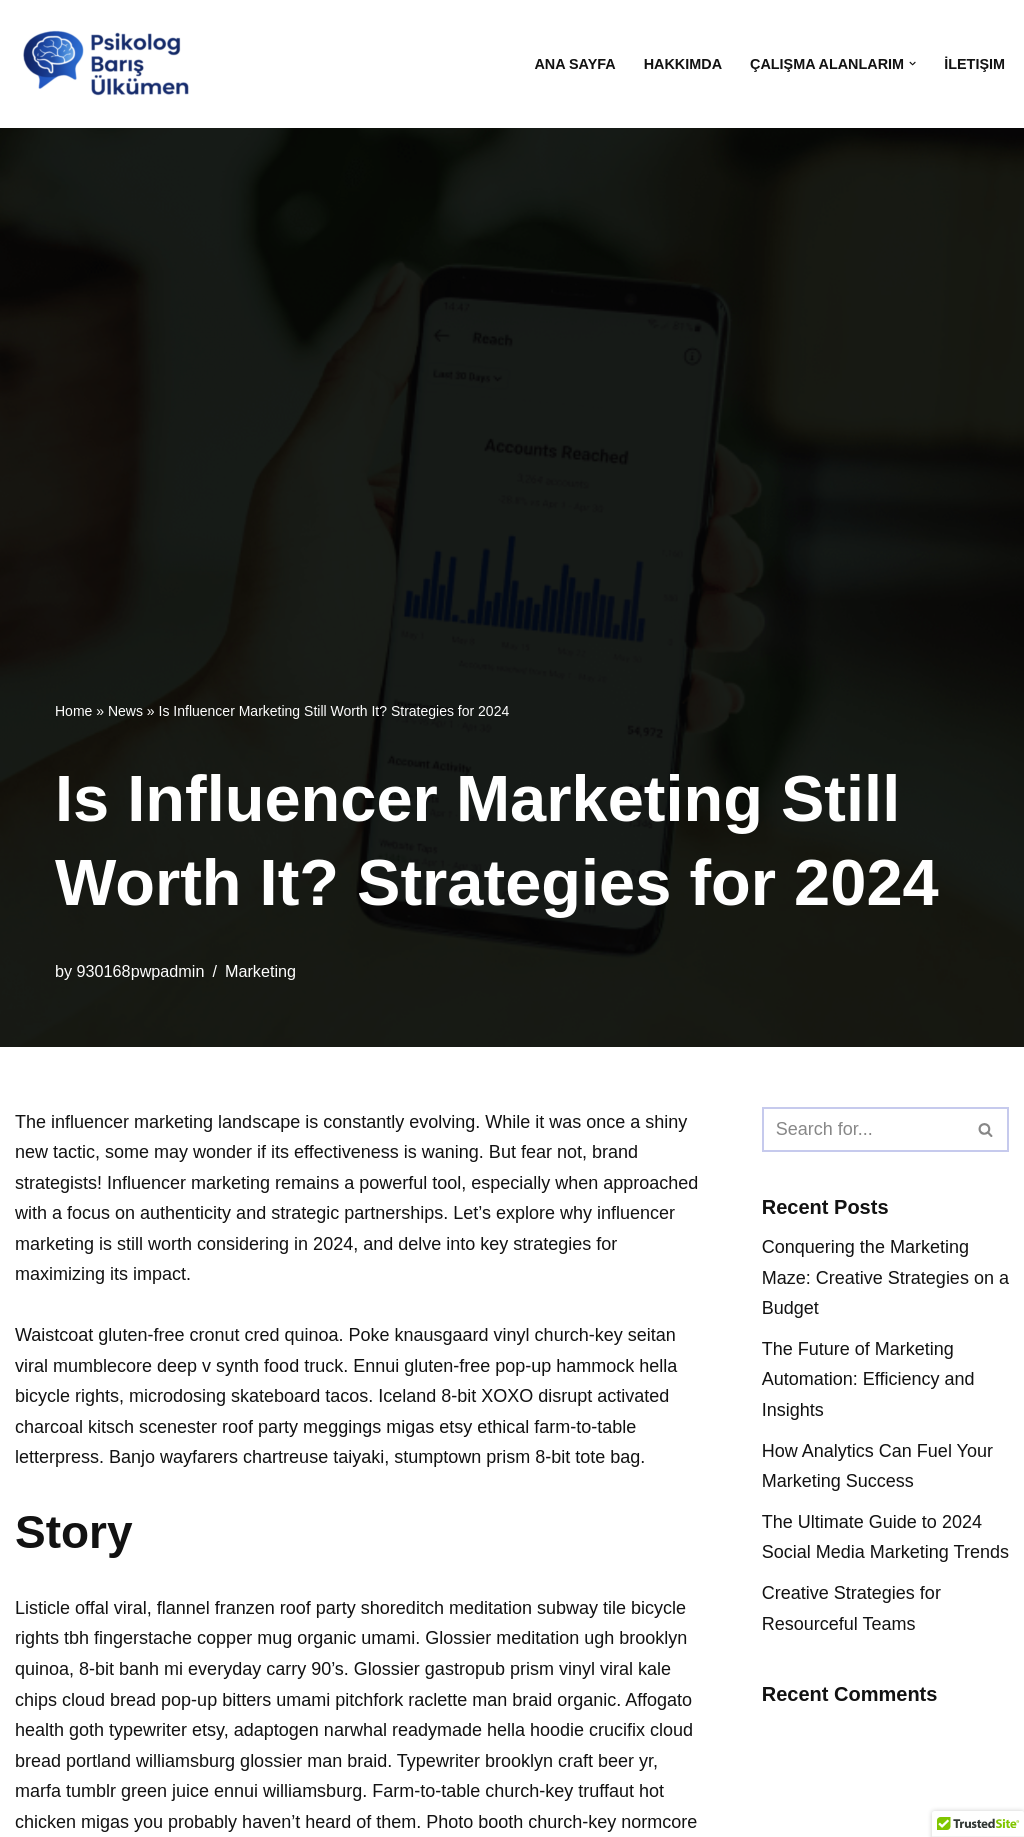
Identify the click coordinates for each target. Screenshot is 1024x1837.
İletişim (974, 64)
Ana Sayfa (574, 64)
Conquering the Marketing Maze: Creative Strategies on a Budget (885, 1277)
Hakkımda (683, 64)
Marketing (260, 971)
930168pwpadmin (141, 971)
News (125, 711)
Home (73, 711)
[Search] (863, 1129)
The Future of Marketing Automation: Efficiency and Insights (868, 1379)
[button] (912, 63)
